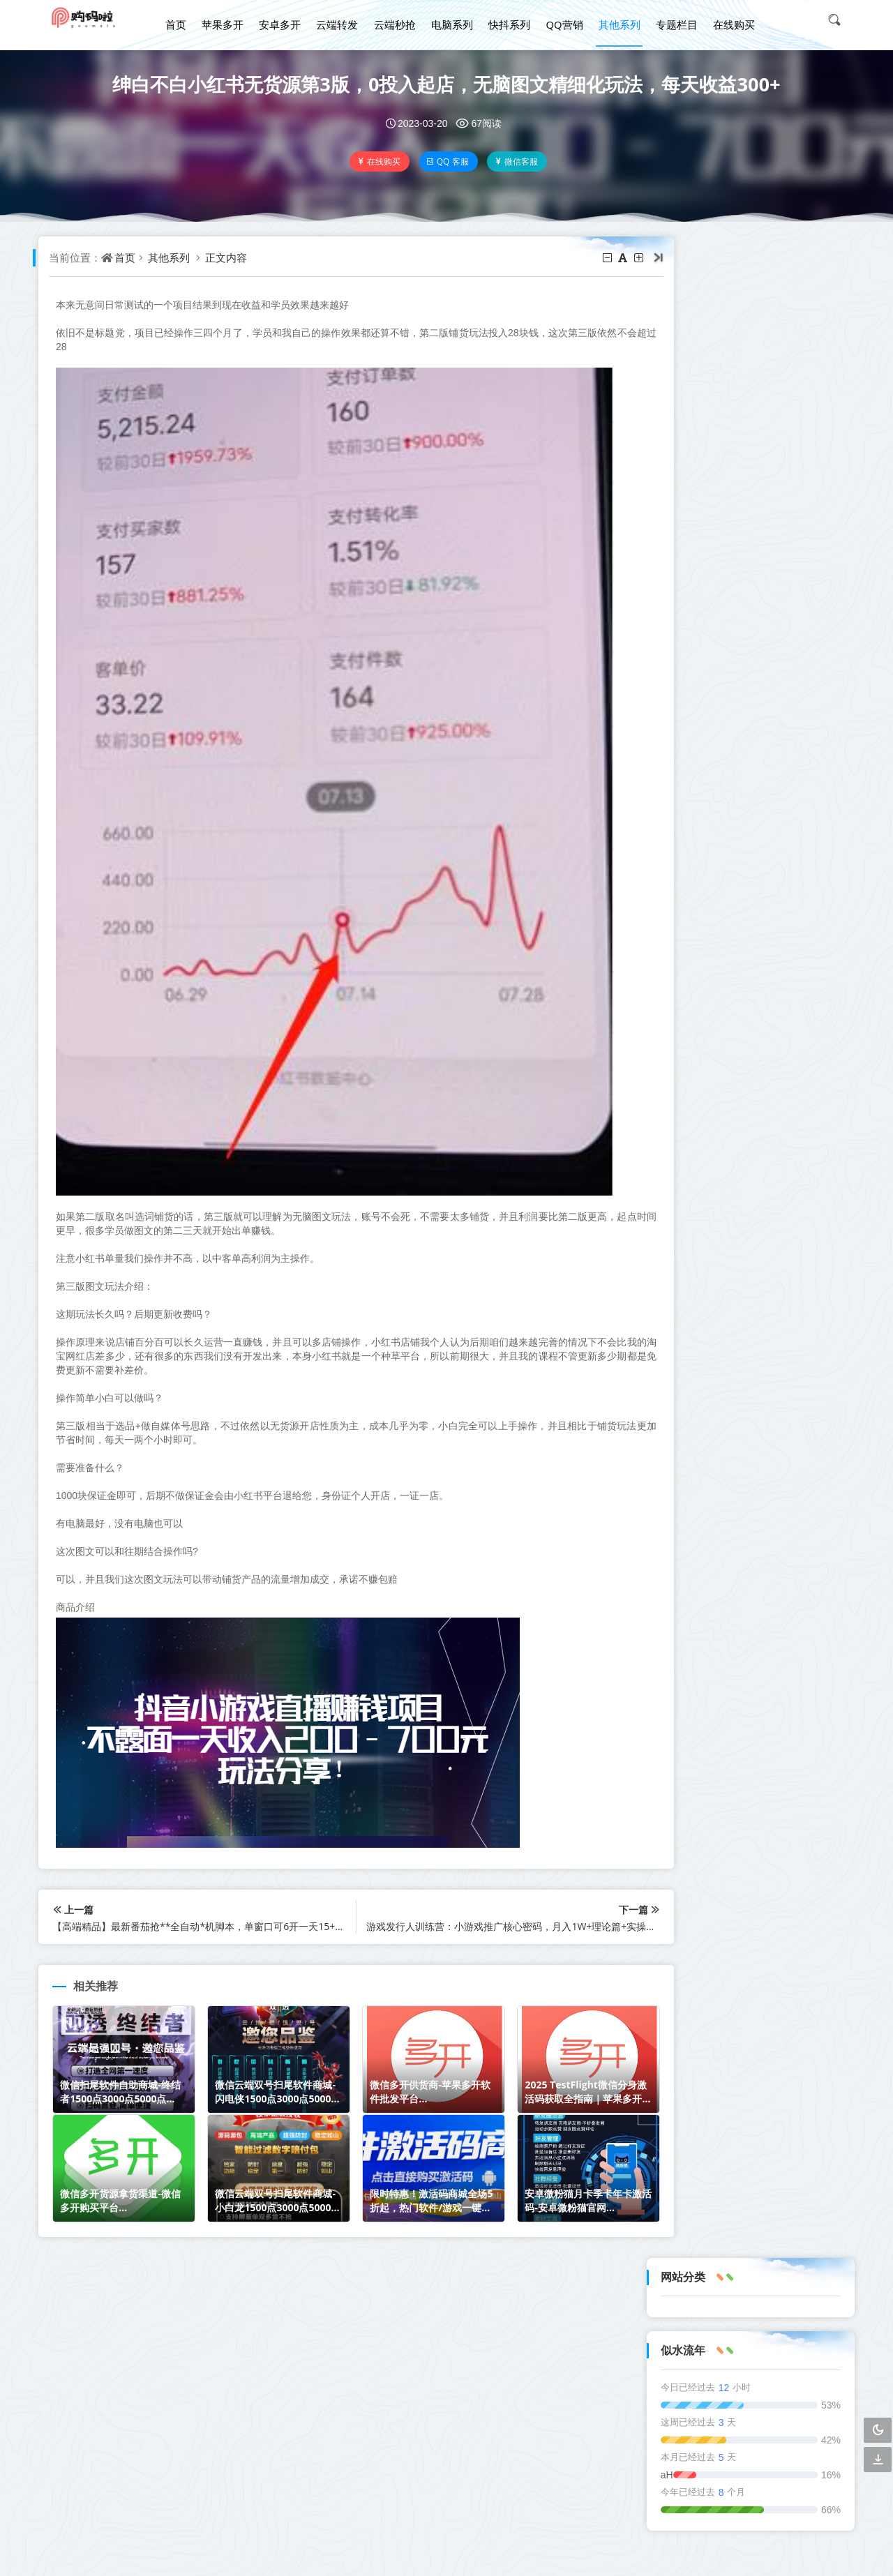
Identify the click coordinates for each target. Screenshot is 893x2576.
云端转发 (339, 20)
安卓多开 (283, 20)
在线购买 (725, 20)
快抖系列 (506, 20)
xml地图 (467, 2485)
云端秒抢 (395, 20)
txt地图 (423, 2485)
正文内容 (230, 257)
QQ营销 (559, 20)
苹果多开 (227, 20)
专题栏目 (670, 20)
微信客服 (518, 161)
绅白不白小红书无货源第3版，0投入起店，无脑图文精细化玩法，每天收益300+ (447, 84)
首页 (182, 20)
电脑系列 (451, 20)
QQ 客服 (449, 161)
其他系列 (614, 20)
